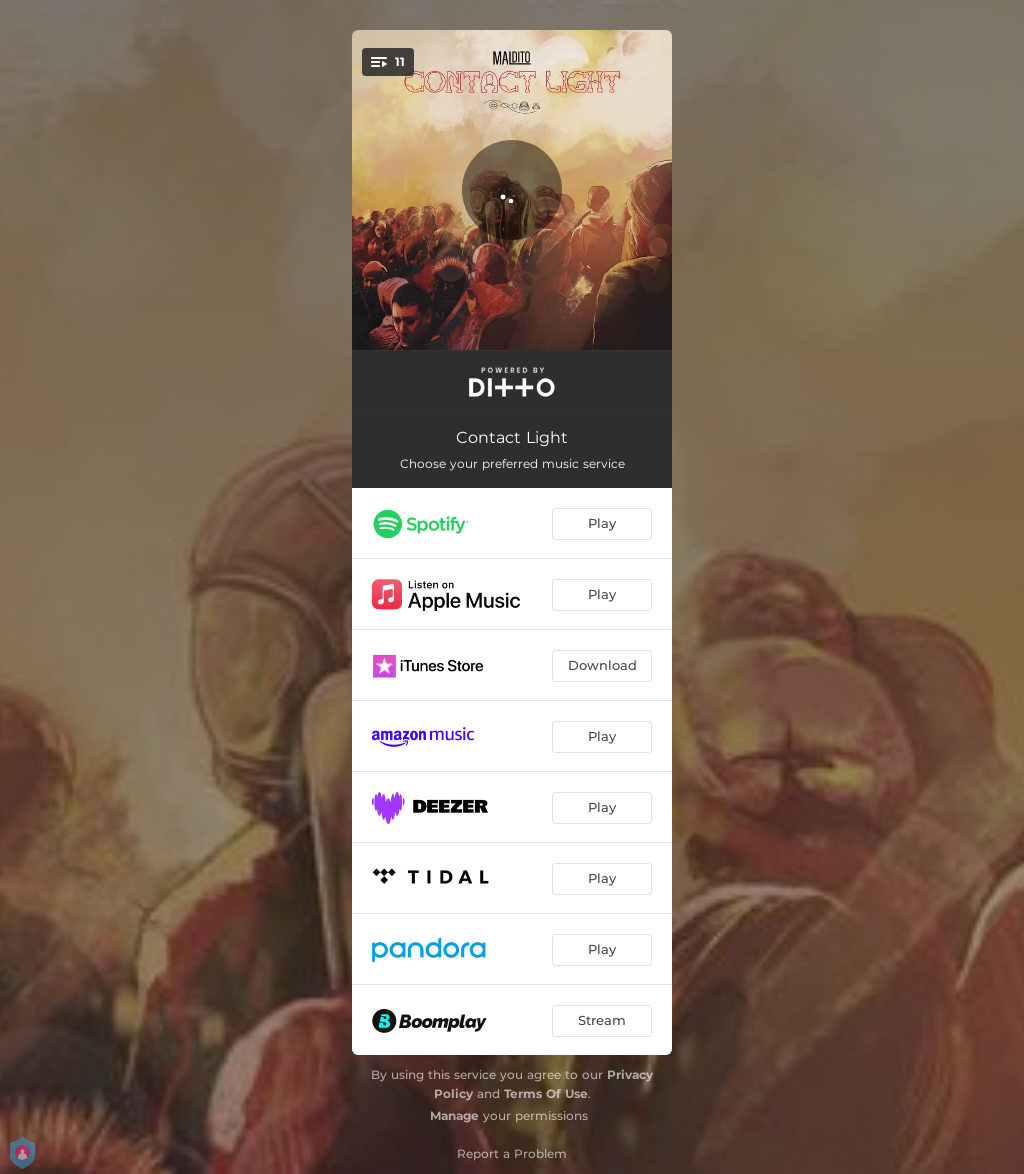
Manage (454, 1115)
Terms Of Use (546, 1093)
